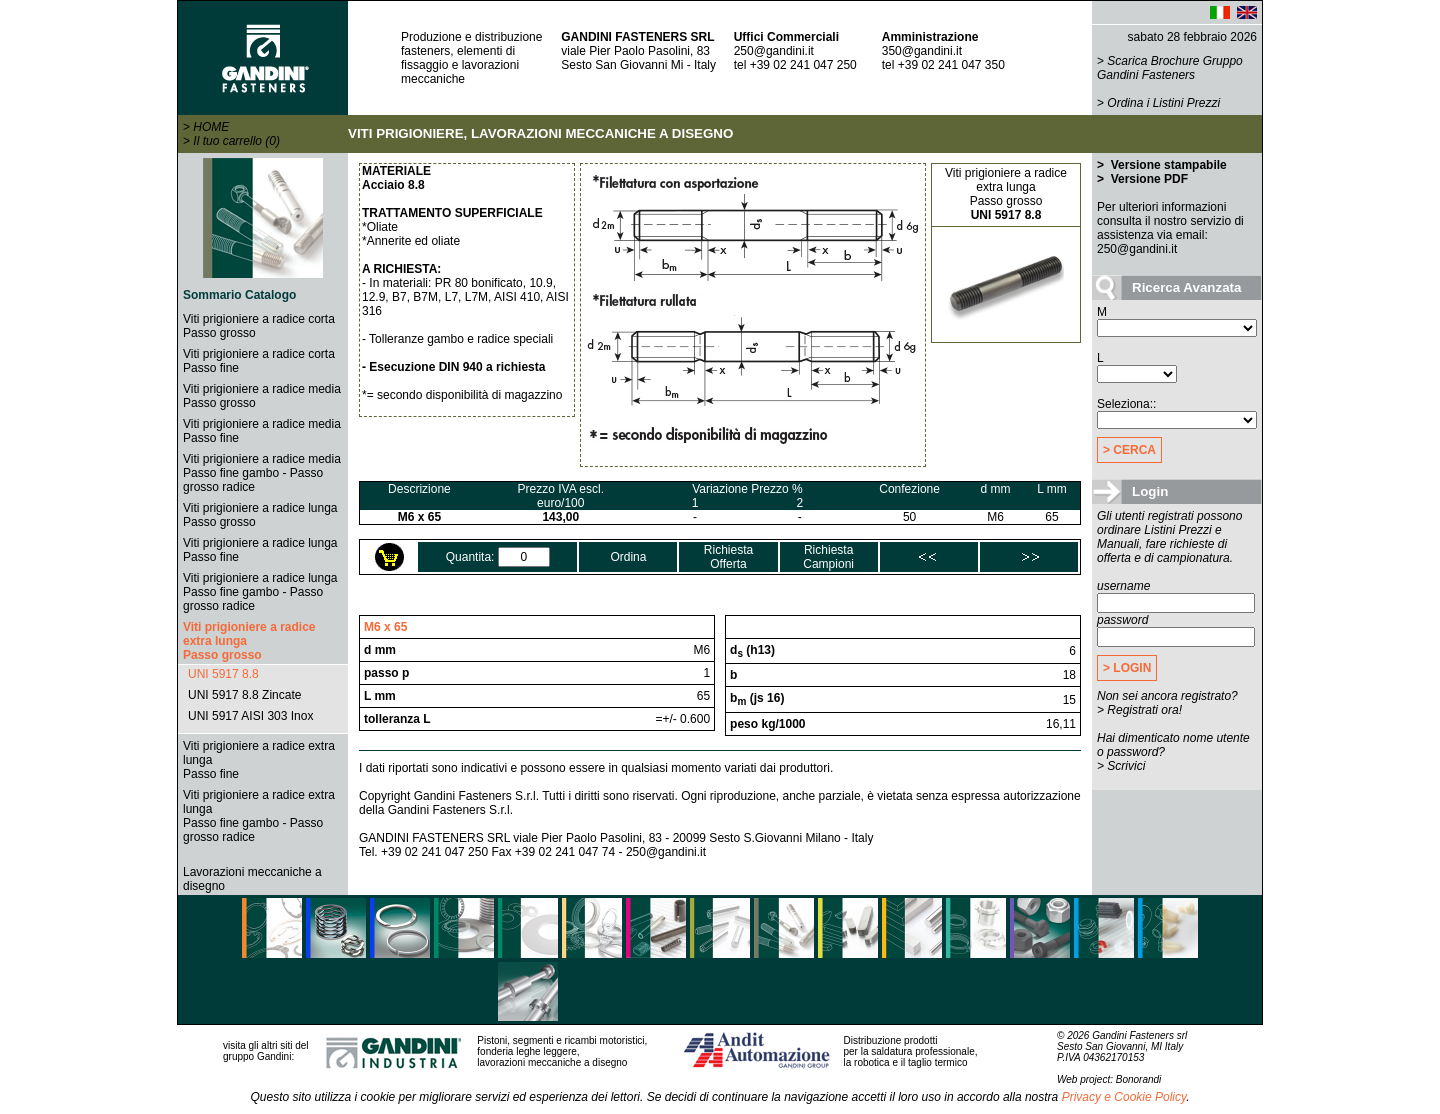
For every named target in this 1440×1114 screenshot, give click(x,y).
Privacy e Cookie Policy (1124, 1097)
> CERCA (1129, 450)
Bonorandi (1139, 1079)
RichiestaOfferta (728, 557)
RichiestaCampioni (828, 557)
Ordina (628, 557)
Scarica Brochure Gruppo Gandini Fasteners (1170, 68)
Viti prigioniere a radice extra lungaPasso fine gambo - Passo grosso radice (259, 816)
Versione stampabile (1166, 165)
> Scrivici (1121, 766)
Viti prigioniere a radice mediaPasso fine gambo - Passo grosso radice (262, 473)
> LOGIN (1127, 668)
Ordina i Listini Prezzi (1163, 103)
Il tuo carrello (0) (236, 141)
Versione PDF (1147, 179)
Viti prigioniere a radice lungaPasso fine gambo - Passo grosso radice (260, 592)
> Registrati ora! (1139, 710)
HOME (211, 127)
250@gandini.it (774, 51)
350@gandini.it (922, 51)
